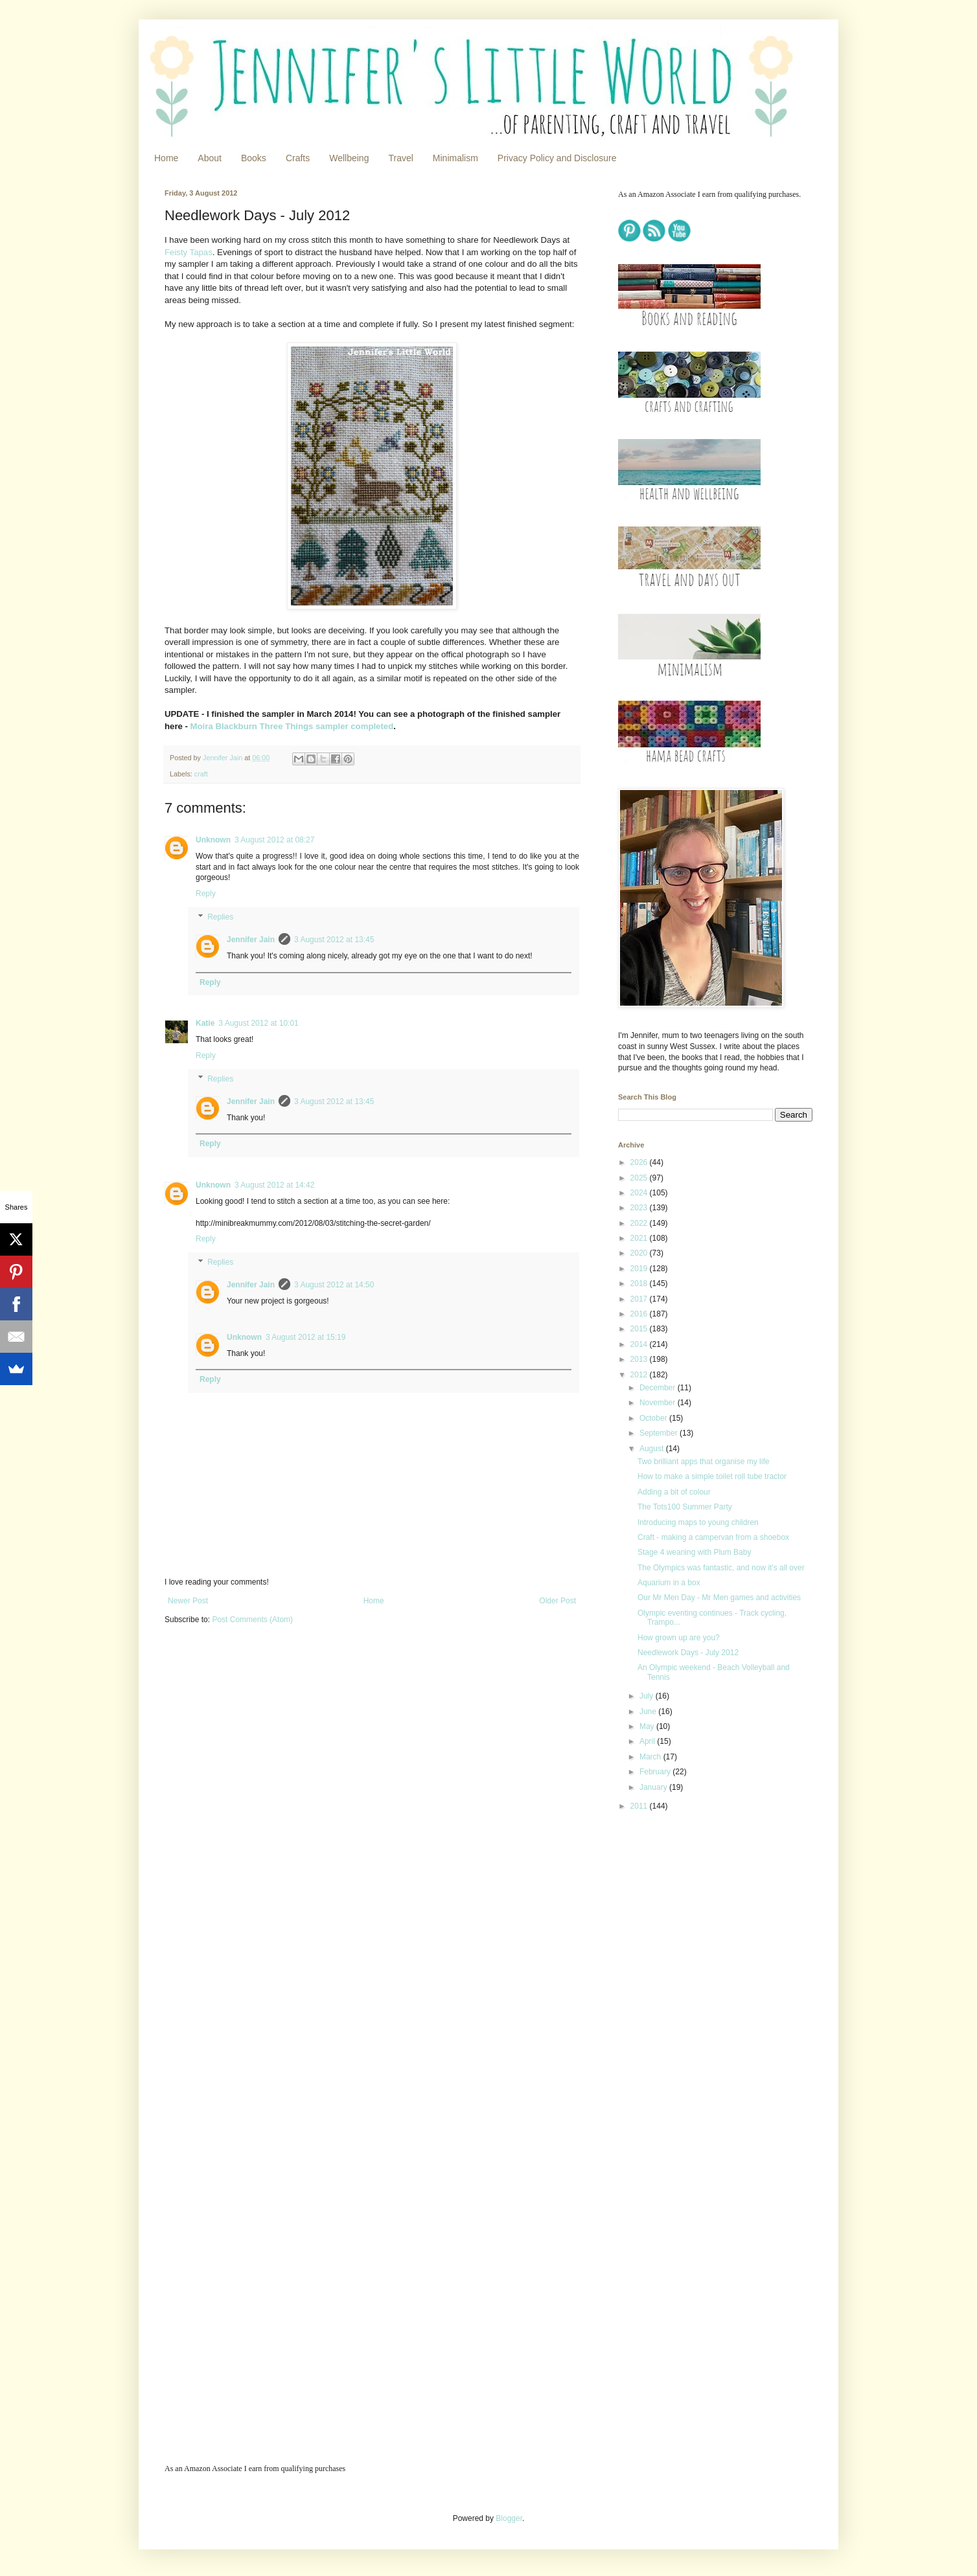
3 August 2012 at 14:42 (274, 1185)
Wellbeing (349, 158)
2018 (640, 1283)
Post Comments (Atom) (252, 1619)
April (648, 1741)
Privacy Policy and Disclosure (557, 158)
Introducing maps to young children (698, 1522)
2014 (640, 1344)
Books (253, 158)
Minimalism (455, 158)
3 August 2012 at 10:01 (258, 1023)
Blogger (509, 2518)
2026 (640, 1162)
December (658, 1387)
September (659, 1433)
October (654, 1418)
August (652, 1448)
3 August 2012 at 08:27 (274, 839)
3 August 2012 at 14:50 (334, 1284)
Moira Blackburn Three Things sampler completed (292, 726)
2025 (640, 1177)
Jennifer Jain (251, 939)
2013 (640, 1359)
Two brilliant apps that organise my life (703, 1461)
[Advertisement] (699, 1913)
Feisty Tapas (189, 252)
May (647, 1726)
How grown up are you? (679, 1637)
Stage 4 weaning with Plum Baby (694, 1552)
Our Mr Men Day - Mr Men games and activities (719, 1597)
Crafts (298, 158)
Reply (206, 893)
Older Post (557, 1600)
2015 (640, 1328)
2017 (640, 1299)
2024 (640, 1192)
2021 (640, 1238)
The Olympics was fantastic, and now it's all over (721, 1567)
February (655, 1771)
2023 (640, 1207)
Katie (205, 1023)
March (651, 1756)
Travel (400, 158)
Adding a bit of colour (674, 1492)
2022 (640, 1223)
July (647, 1695)
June (648, 1711)
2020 (640, 1253)
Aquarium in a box (669, 1582)
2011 (640, 1806)
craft (201, 774)
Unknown (213, 839)
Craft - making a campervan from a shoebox (713, 1537)
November (658, 1402)
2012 (640, 1374)
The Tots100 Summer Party (685, 1506)
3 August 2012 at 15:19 (305, 1337)
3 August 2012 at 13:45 (334, 939)
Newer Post (188, 1600)
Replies (220, 916)
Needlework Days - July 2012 (688, 1652)
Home (166, 158)
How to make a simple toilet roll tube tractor (712, 1476)
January (654, 1787)
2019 (640, 1268)
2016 (640, 1313)
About (210, 158)
